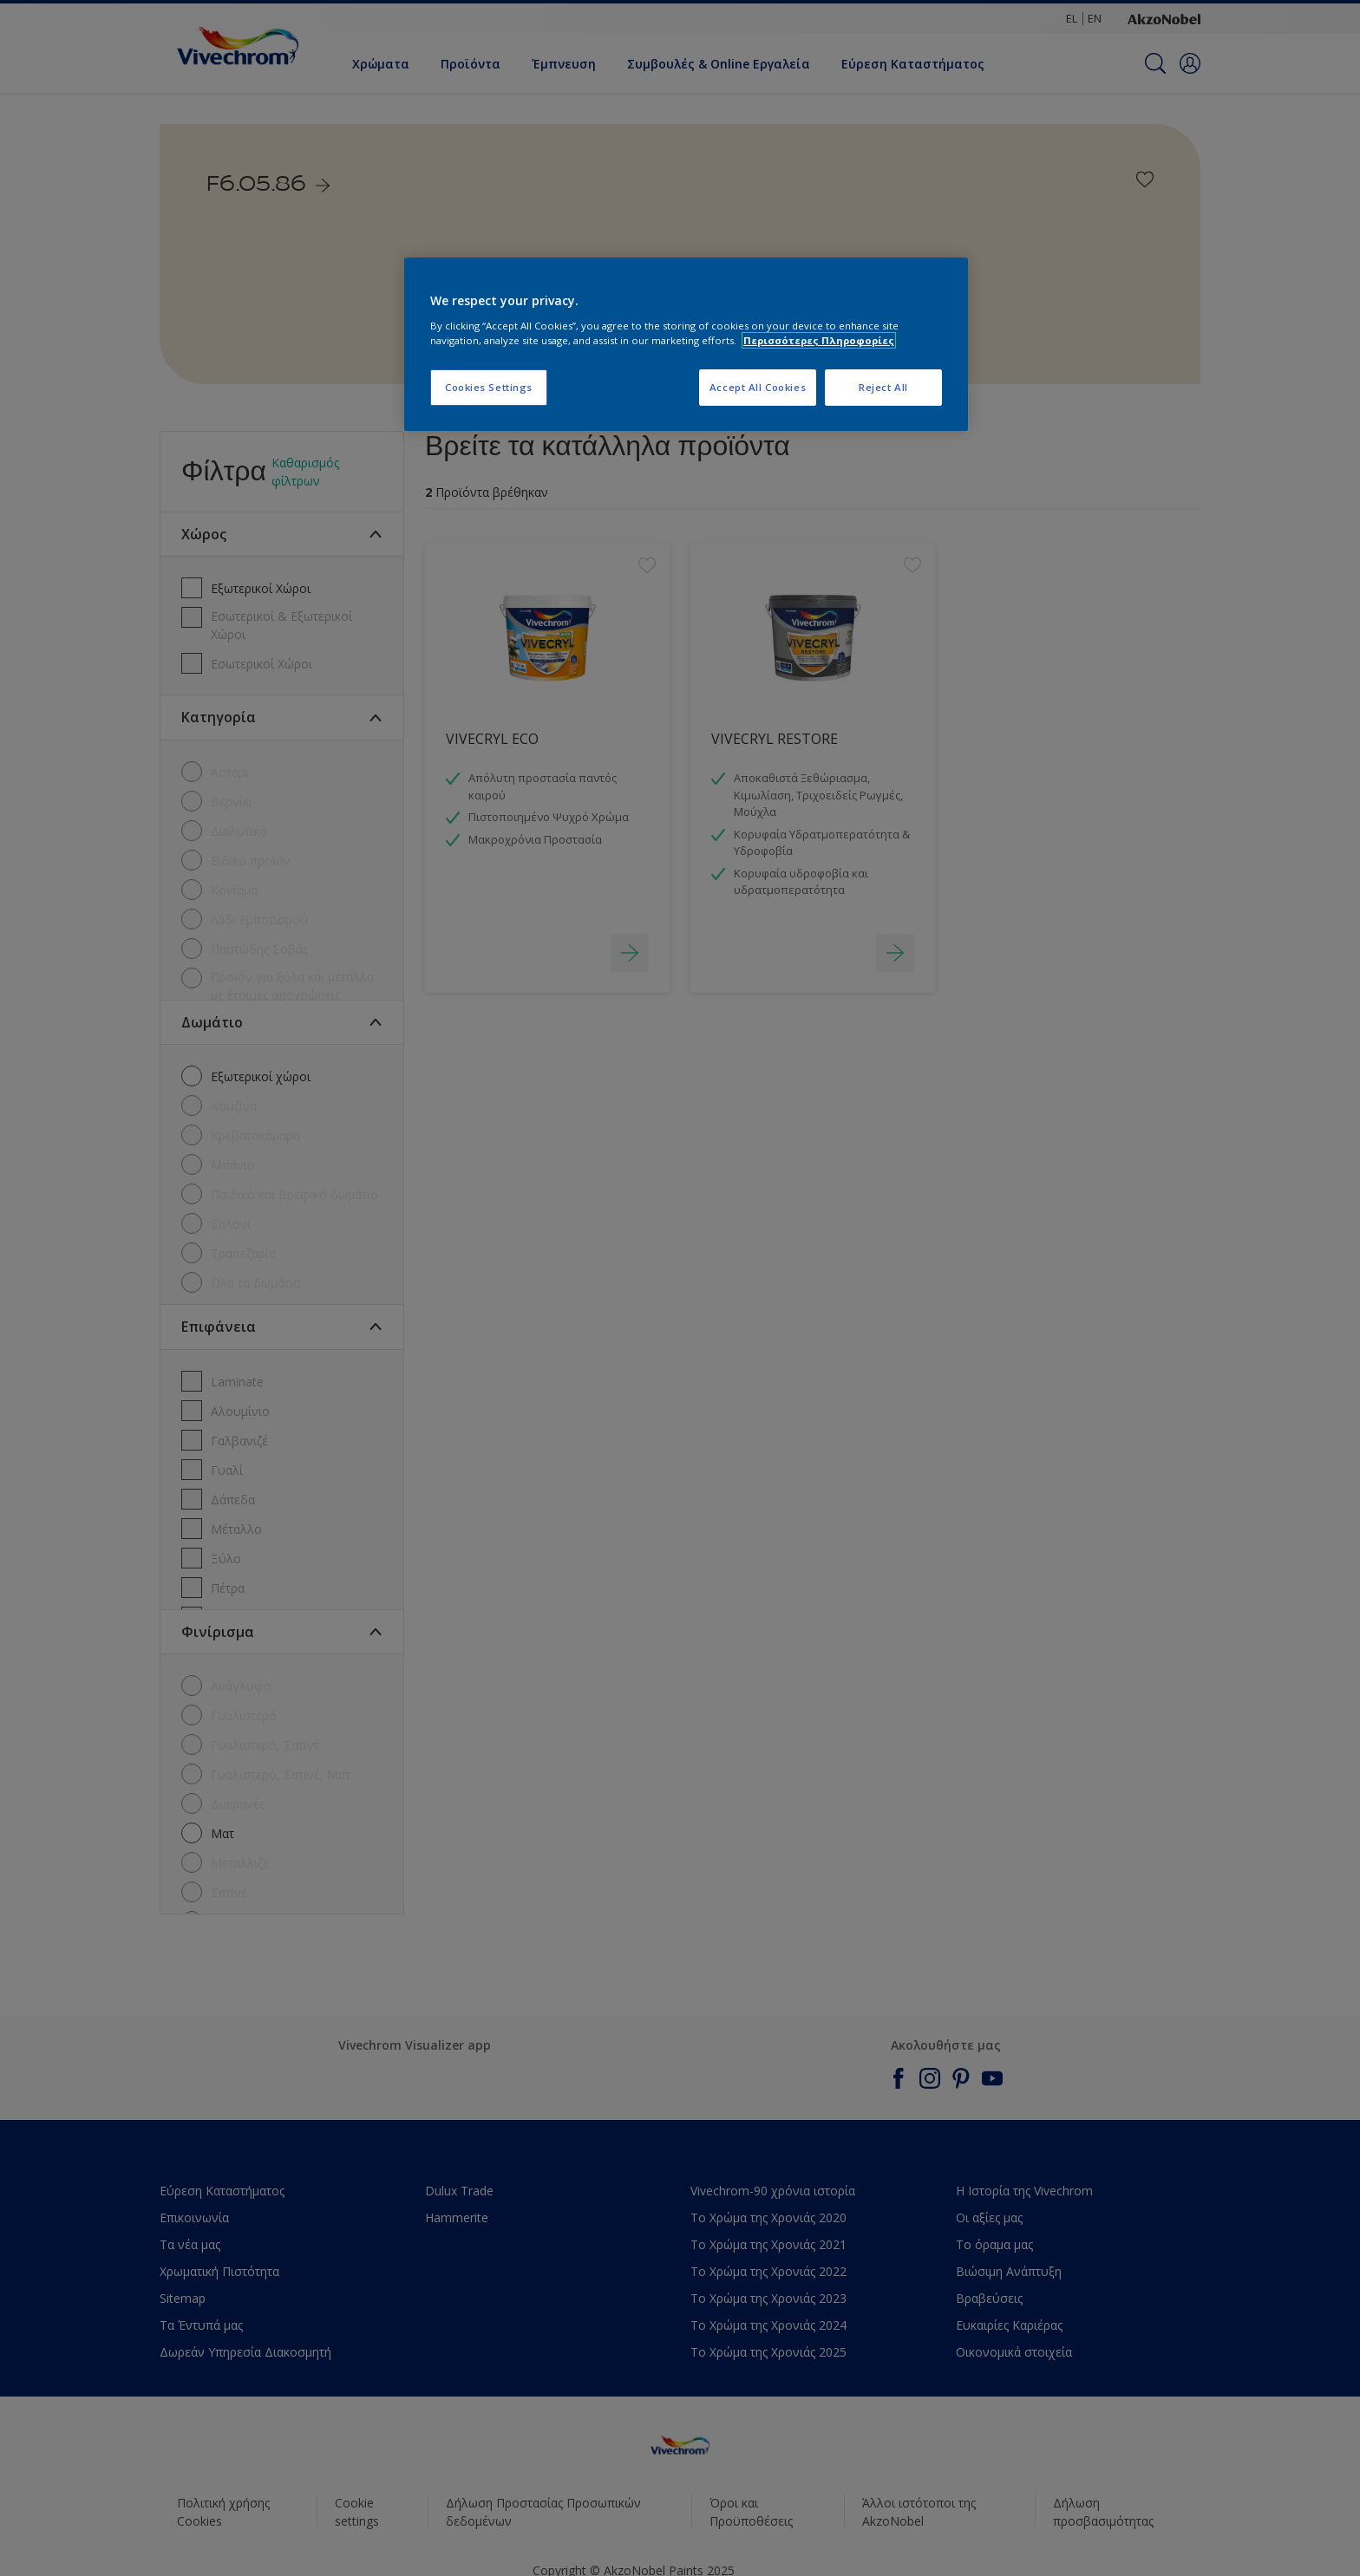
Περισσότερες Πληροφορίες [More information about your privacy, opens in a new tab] (818, 340)
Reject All (883, 387)
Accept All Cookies (757, 387)
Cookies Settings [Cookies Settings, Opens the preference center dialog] (489, 387)
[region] (686, 344)
